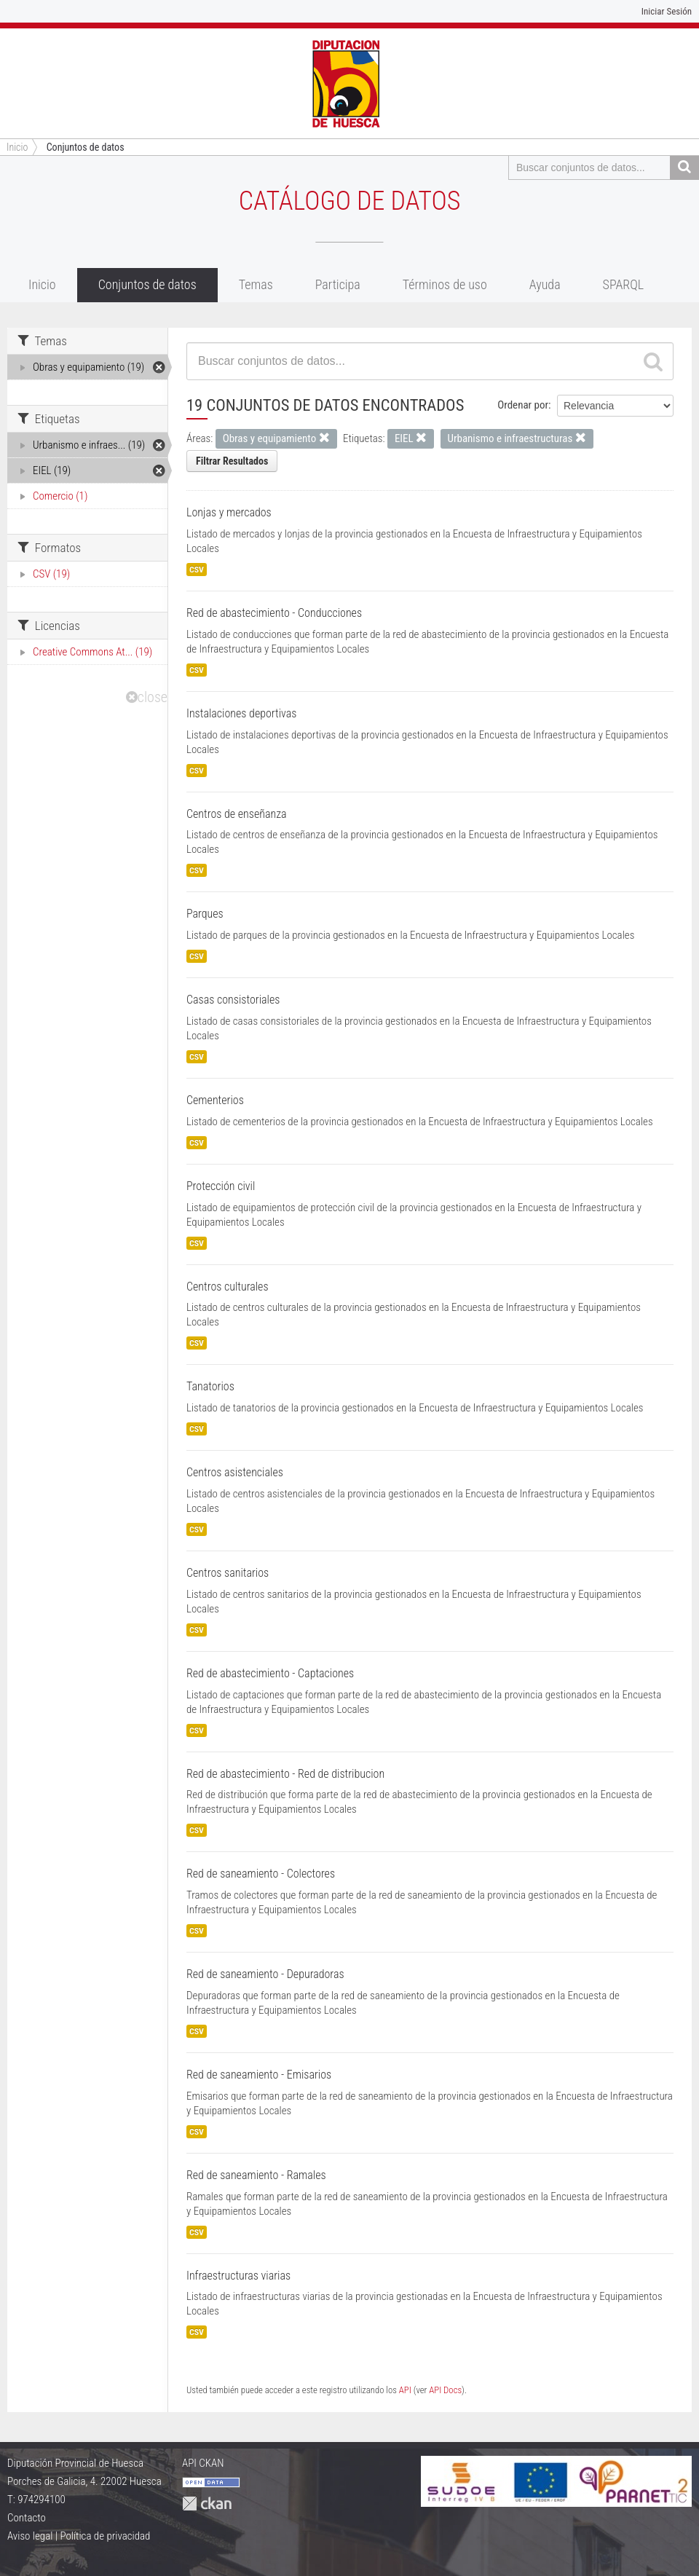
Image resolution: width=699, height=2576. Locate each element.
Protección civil (220, 1186)
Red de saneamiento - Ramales (256, 2175)
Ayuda (545, 284)
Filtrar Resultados (232, 461)
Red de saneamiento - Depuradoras (265, 1974)
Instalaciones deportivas (241, 713)
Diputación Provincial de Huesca (75, 2463)
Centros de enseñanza (236, 814)
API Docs (445, 2389)
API (405, 2389)
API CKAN (203, 2463)
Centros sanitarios (227, 1573)
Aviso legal (29, 2535)
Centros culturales (227, 1286)
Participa (337, 284)
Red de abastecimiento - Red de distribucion (285, 1774)
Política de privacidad (105, 2535)
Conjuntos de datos (86, 147)
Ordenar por (522, 404)
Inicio (42, 284)
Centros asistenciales (234, 1472)
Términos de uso (445, 284)
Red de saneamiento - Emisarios (258, 2074)
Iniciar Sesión (666, 11)
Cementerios (215, 1100)
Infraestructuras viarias (238, 2275)
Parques (205, 914)
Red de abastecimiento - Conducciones (274, 613)
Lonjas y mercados (229, 512)
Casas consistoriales (233, 1000)
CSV (196, 569)
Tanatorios (210, 1386)
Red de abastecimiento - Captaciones (270, 1673)
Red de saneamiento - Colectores (260, 1873)
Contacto (26, 2517)
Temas (256, 284)
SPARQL (623, 284)
